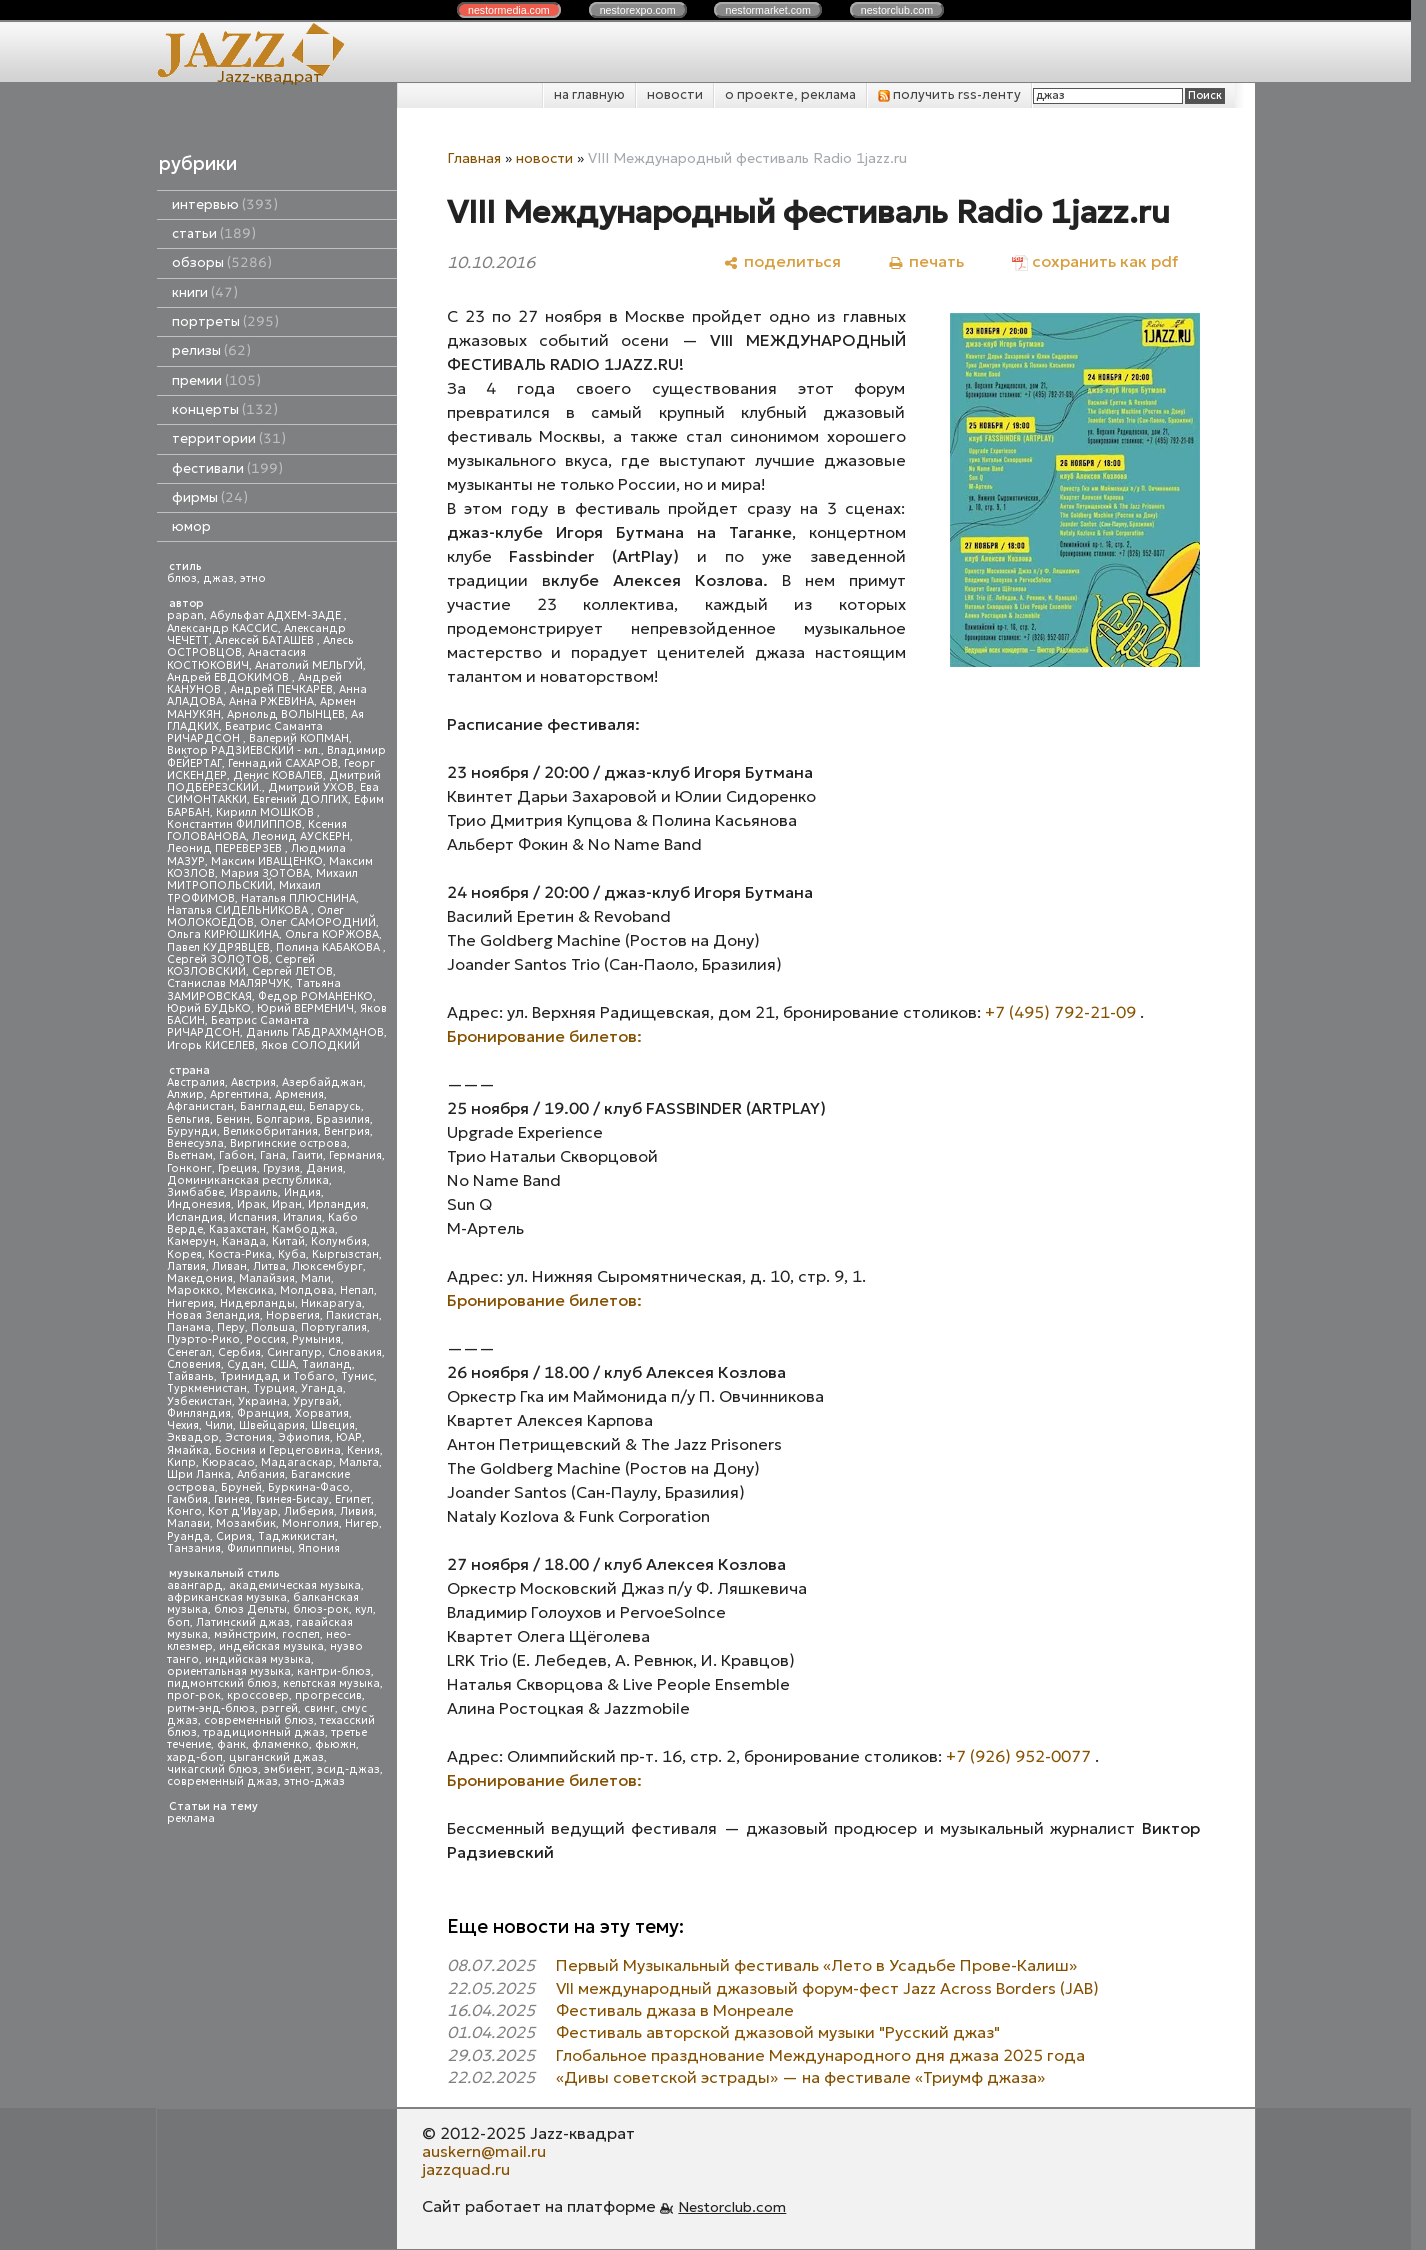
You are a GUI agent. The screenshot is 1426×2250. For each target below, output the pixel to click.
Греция (237, 1168)
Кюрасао (228, 1462)
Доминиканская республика (248, 1180)
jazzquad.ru (466, 2169)
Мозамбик (246, 1523)
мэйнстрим (245, 1634)
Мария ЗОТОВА (265, 873)
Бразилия (343, 1119)
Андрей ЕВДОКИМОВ (229, 677)
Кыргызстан (345, 1254)
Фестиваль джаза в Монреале (675, 2010)
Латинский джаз (243, 1622)
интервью (225, 204)
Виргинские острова (288, 1143)
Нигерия (190, 1303)
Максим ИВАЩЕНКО (267, 861)
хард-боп (195, 1757)
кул (364, 1609)
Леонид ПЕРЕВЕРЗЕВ (226, 848)
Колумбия (339, 1241)
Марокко (193, 1290)
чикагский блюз (212, 1769)
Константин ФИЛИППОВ (234, 824)
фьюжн (335, 1744)
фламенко (280, 1744)
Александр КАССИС (222, 628)
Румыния (316, 1339)
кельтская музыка (331, 1683)
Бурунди (192, 1131)
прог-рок (194, 1695)
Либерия (309, 1511)
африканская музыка (227, 1597)
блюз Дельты (250, 1609)
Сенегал (189, 1352)
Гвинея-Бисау (292, 1499)
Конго (184, 1511)
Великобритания (270, 1131)
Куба (292, 1254)
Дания (324, 1168)
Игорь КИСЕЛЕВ (211, 1045)
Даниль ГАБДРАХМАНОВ (315, 1032)
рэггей (279, 1708)
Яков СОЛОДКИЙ (310, 1045)
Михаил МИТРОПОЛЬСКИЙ (262, 879)
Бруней (241, 1487)
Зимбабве (195, 1192)
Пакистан (352, 1315)
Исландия (195, 1217)
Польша (273, 1327)
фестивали (227, 468)
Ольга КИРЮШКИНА (223, 934)
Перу (231, 1327)
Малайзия (267, 1278)
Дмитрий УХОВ (311, 787)
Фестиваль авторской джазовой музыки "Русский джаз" (778, 2032)
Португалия (334, 1327)
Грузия (281, 1168)
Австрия (253, 1082)
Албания (261, 1474)
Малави (188, 1523)
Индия (302, 1192)
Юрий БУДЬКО (209, 1008)
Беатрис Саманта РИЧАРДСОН (245, 732)
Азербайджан (322, 1082)
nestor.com (509, 10)
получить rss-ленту (949, 94)
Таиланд (327, 1364)
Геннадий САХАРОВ (283, 763)
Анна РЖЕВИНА (271, 701)
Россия (266, 1339)
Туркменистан (207, 1388)
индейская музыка (271, 1646)
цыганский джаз (276, 1757)
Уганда (322, 1388)
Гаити (307, 1155)
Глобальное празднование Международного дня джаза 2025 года (820, 2055)
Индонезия (199, 1204)
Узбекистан (199, 1401)
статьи (214, 233)
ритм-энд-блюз (211, 1708)
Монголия (310, 1523)
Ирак (251, 1204)
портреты (225, 321)
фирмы (210, 497)
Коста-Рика (240, 1254)
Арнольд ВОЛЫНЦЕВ (286, 714)
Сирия (234, 1536)
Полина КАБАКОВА (329, 947)
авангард (195, 1585)
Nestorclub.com (732, 2207)
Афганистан (200, 1106)
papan (185, 615)
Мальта (359, 1462)
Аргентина (239, 1094)
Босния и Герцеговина (278, 1450)
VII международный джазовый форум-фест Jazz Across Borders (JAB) (827, 1988)
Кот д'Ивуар (243, 1511)
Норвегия (293, 1315)
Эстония (248, 1437)
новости (675, 94)
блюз (182, 578)
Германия (355, 1155)
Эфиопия (304, 1437)
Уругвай (316, 1401)
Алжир (185, 1094)
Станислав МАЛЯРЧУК (228, 983)
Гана (273, 1155)
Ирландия (337, 1204)
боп (178, 1622)
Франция (263, 1413)
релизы (211, 350)
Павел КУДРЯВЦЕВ (218, 947)
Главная (474, 158)
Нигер (362, 1523)
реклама (191, 1818)
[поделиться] (782, 261)
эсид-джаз (348, 1769)
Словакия (355, 1352)
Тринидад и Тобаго (277, 1376)
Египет (353, 1499)
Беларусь (335, 1106)
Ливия (357, 1511)
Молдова (307, 1290)
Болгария (283, 1119)
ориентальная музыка (229, 1671)
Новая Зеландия (213, 1315)
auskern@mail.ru (484, 2151)
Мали (316, 1278)
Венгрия (347, 1131)
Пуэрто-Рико (203, 1339)
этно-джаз (314, 1781)
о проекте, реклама (790, 94)
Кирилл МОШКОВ (266, 812)
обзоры (222, 262)
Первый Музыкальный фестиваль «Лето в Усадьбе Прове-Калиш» (816, 1965)
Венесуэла (195, 1143)
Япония (319, 1548)
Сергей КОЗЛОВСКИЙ (241, 965)
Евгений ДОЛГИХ (300, 799)
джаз (218, 578)
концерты (225, 409)
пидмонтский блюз (222, 1683)
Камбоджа (303, 1229)
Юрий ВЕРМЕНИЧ (305, 1008)
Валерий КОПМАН (299, 738)
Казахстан (237, 1229)
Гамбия (187, 1499)
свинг (319, 1708)
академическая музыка (295, 1585)
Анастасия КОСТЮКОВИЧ (236, 658)
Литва (269, 1266)
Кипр (181, 1462)
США (283, 1364)
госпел (301, 1634)
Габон (236, 1155)
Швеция (333, 1425)
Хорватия (322, 1413)
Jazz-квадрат (269, 76)
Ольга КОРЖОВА (332, 934)
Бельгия (188, 1119)
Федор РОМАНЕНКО (315, 996)
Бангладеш (271, 1106)
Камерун (191, 1241)
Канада (244, 1241)
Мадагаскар (297, 1462)
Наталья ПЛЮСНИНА (298, 898)
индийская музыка (258, 1659)
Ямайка (188, 1450)
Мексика (250, 1290)
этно (253, 578)
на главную (589, 94)
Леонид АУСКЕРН (301, 836)
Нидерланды (257, 1303)
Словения (194, 1364)
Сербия (239, 1352)
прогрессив (328, 1695)
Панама (189, 1327)
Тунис (357, 1376)
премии (216, 380)
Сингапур (294, 1352)
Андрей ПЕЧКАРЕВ (281, 689)
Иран (287, 1204)
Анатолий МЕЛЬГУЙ (309, 665)
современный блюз (259, 1720)
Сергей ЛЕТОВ (292, 971)
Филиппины (259, 1548)
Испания (253, 1217)
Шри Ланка (199, 1474)
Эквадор (193, 1437)
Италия (302, 1217)
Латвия (186, 1266)
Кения (363, 1450)
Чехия (183, 1425)
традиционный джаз (264, 1732)
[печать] (926, 261)
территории (229, 438)
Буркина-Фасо (309, 1487)
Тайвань (190, 1376)
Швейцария (272, 1425)
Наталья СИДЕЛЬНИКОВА (239, 910)
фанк (231, 1744)
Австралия (196, 1082)
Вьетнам (190, 1155)
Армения (299, 1094)
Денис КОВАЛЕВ (278, 775)
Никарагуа (331, 1303)
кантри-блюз (334, 1671)
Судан (245, 1364)
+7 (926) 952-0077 (1018, 1756)
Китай (288, 1241)
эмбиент (287, 1769)
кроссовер (258, 1695)
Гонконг (189, 1168)
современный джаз (222, 1781)
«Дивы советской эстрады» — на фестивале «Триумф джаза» (800, 2077)
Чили (219, 1425)
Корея (184, 1254)
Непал (357, 1290)
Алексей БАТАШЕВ (266, 640)
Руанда (188, 1536)
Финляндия (199, 1413)
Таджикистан (296, 1536)
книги (205, 292)
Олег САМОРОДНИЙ (318, 922)
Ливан (229, 1266)
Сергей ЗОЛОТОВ (218, 959)
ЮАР (349, 1437)
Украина (262, 1401)
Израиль (254, 1192)
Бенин (233, 1119)
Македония (200, 1278)
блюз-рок (321, 1609)
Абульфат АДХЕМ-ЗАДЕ (277, 615)
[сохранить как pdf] (1095, 261)
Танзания (194, 1548)
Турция (274, 1388)
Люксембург (327, 1266)
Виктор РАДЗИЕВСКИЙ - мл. (244, 750)
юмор (191, 526)
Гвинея (232, 1499)
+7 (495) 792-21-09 (1060, 1012)
